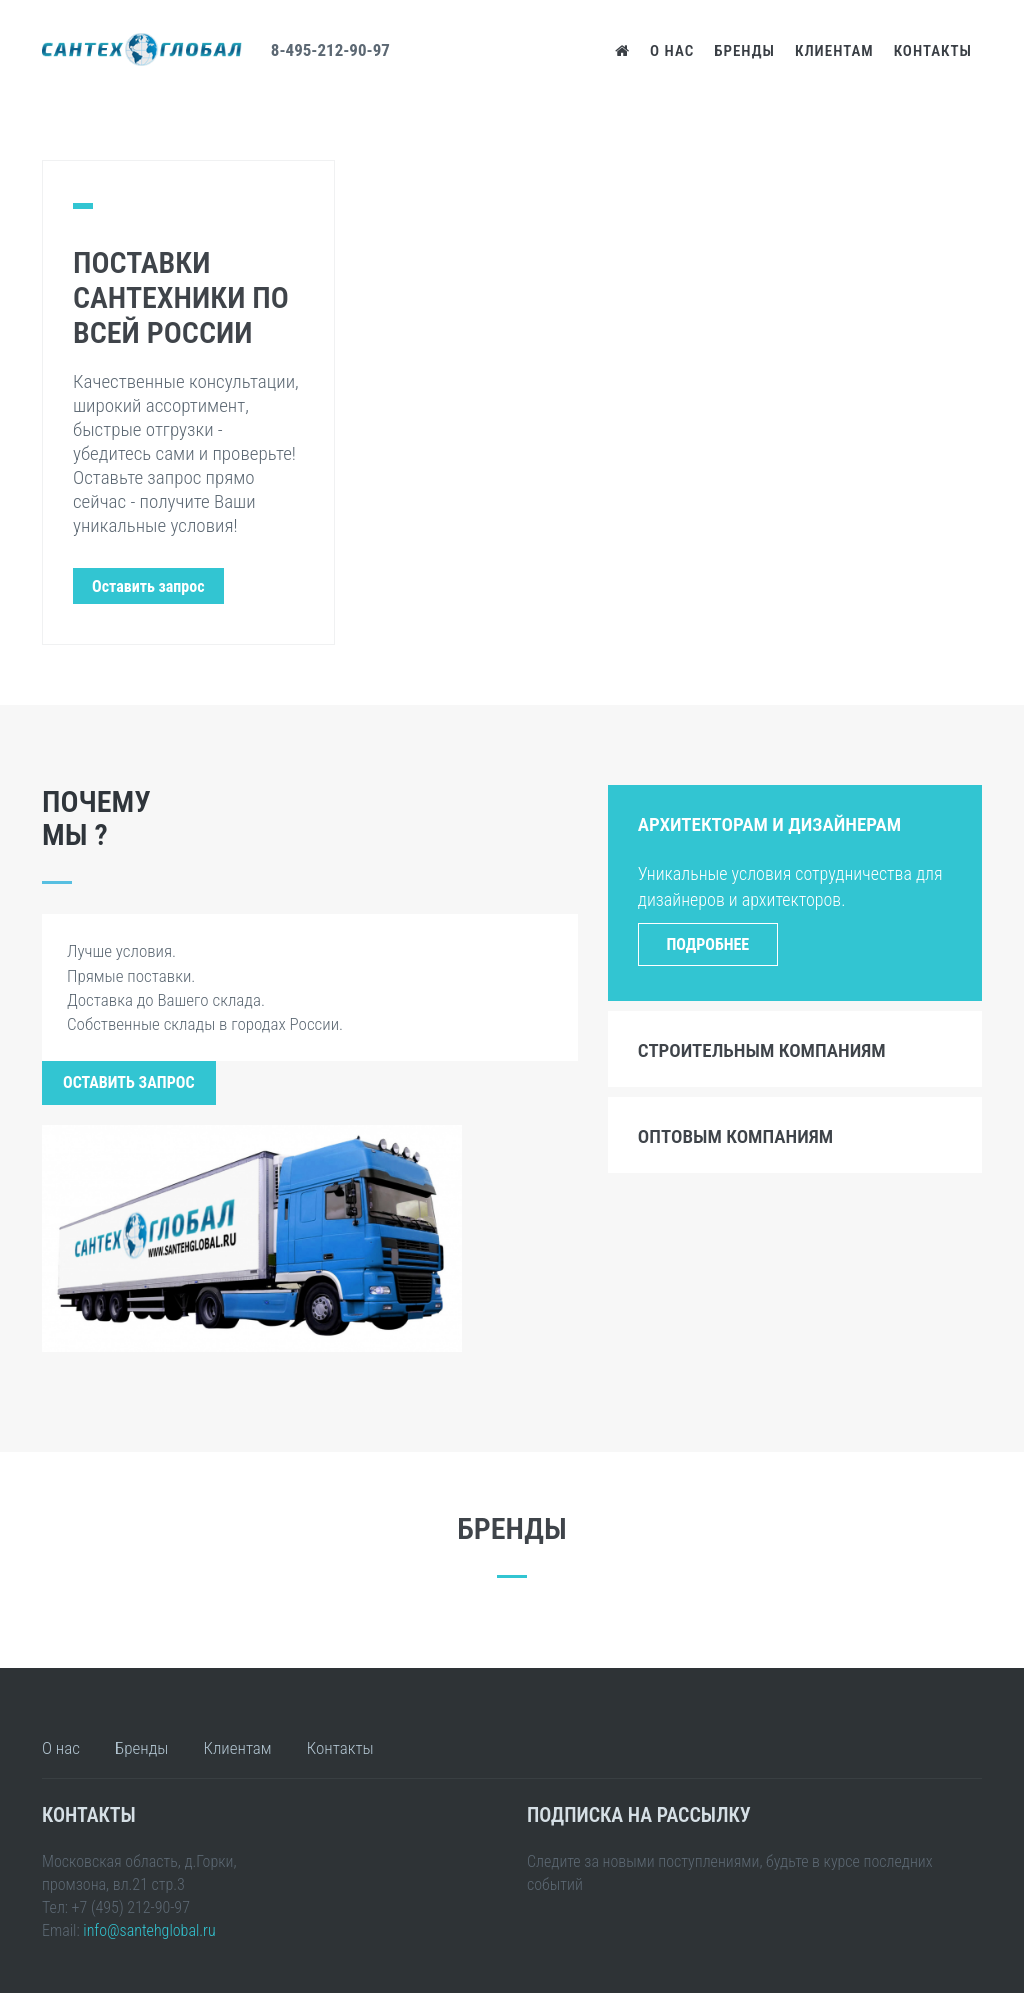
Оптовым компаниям (735, 1136)
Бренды (744, 51)
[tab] (795, 823)
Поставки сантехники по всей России (181, 297)
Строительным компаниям (762, 1050)
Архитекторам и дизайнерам (769, 824)
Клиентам (834, 51)
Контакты (933, 51)
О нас (672, 51)
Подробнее (707, 944)
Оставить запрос (129, 1082)
